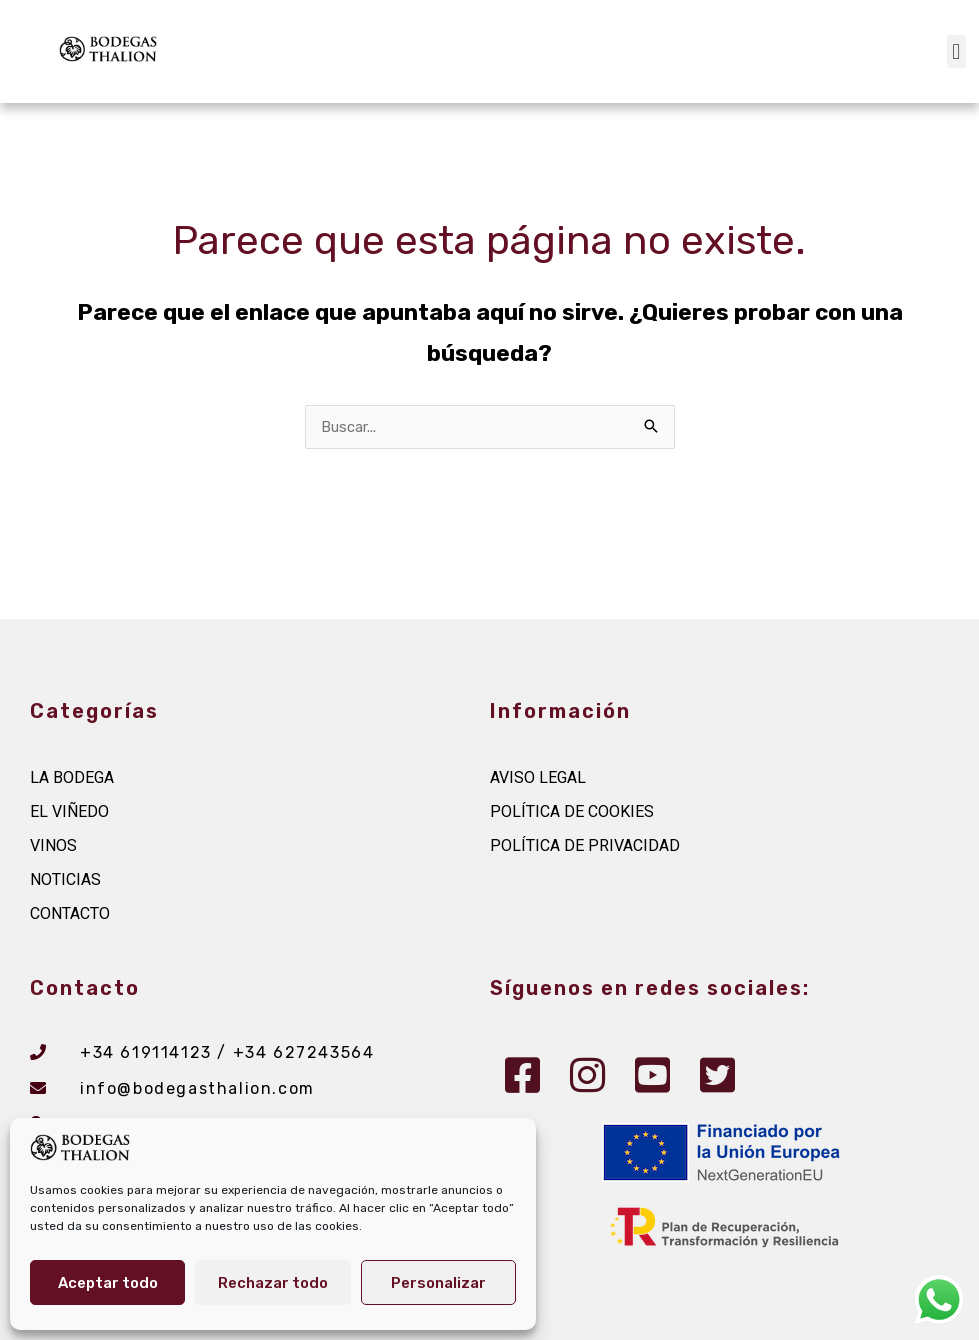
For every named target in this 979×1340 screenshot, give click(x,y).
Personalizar (438, 1283)
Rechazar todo (273, 1283)
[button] (956, 51)
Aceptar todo (108, 1283)
